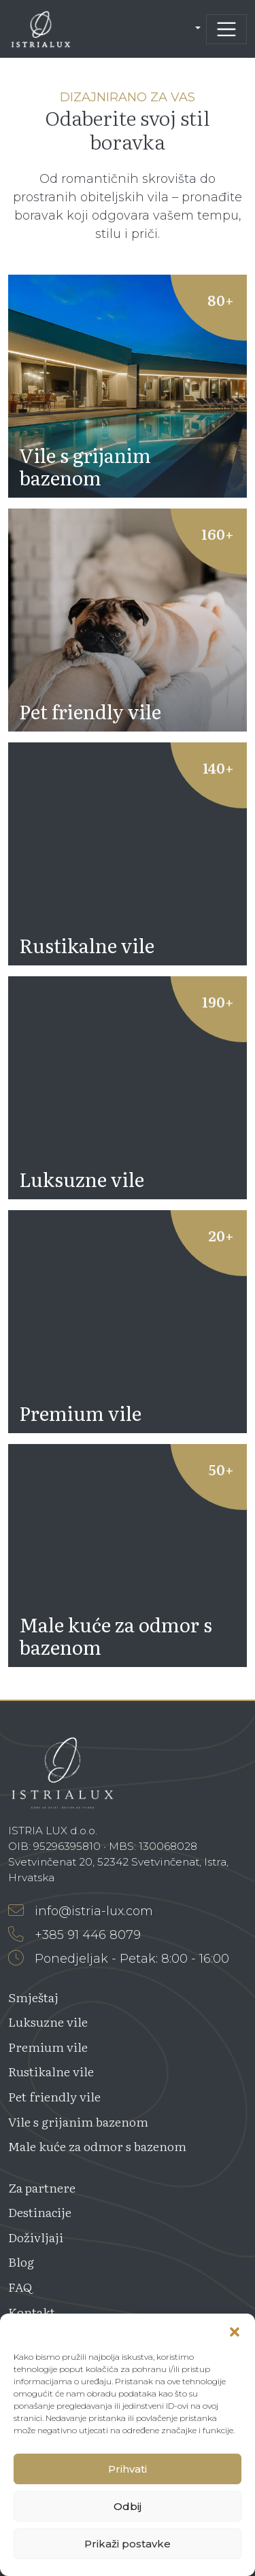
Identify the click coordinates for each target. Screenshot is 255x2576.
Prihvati (127, 2468)
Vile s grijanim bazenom (78, 2121)
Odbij (127, 2506)
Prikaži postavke (127, 2543)
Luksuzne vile (48, 2021)
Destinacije (39, 2212)
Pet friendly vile (54, 2096)
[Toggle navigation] (226, 29)
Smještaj (33, 1997)
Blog (21, 2261)
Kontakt (31, 2312)
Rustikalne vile (51, 2071)
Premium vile (48, 2047)
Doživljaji (35, 2237)
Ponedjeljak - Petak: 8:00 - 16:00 (118, 1958)
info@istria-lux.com (80, 1911)
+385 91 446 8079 (74, 1934)
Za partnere (41, 2187)
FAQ (20, 2287)
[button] (234, 2330)
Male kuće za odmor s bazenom (97, 2146)
